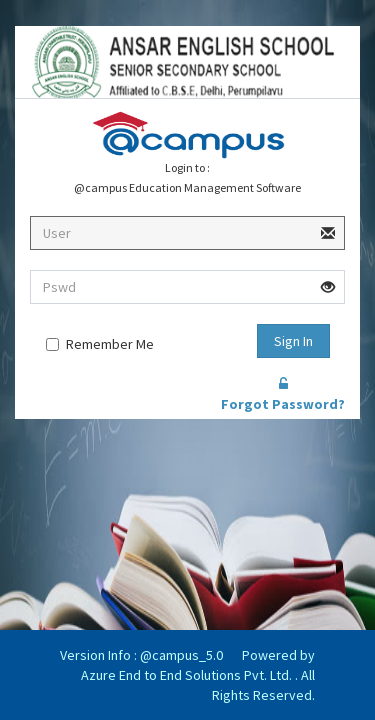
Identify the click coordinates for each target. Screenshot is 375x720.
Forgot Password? (283, 395)
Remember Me (110, 344)
